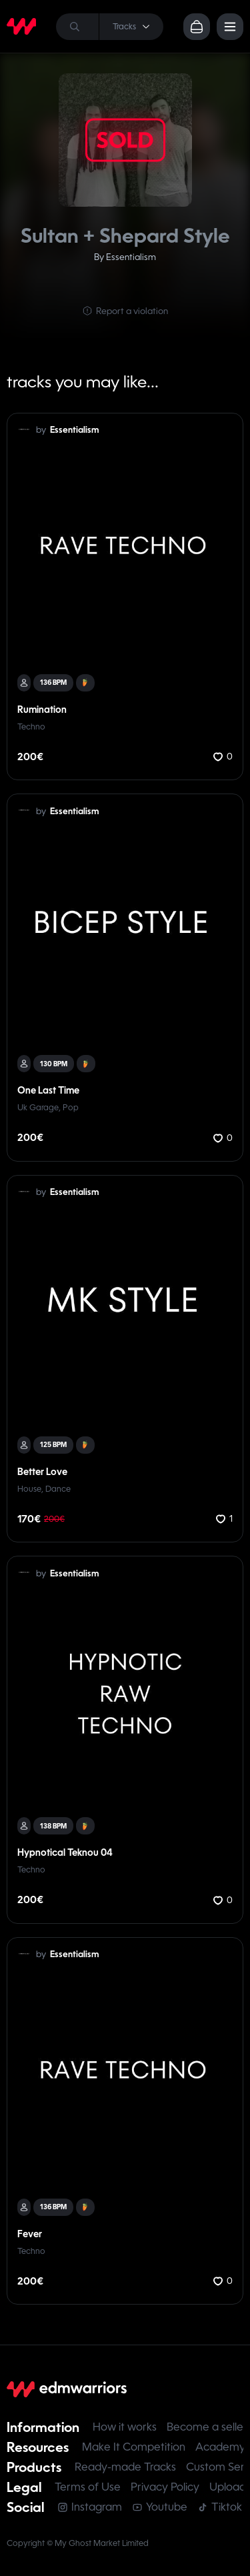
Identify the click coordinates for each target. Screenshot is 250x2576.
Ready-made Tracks (125, 2467)
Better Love (42, 1471)
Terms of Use (88, 2487)
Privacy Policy (165, 2487)
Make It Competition (133, 2447)
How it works (125, 2427)
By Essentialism (125, 257)
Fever (29, 2234)
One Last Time (48, 1090)
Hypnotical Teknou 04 (65, 1852)
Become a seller (207, 2427)
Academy (220, 2447)
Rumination (42, 709)
